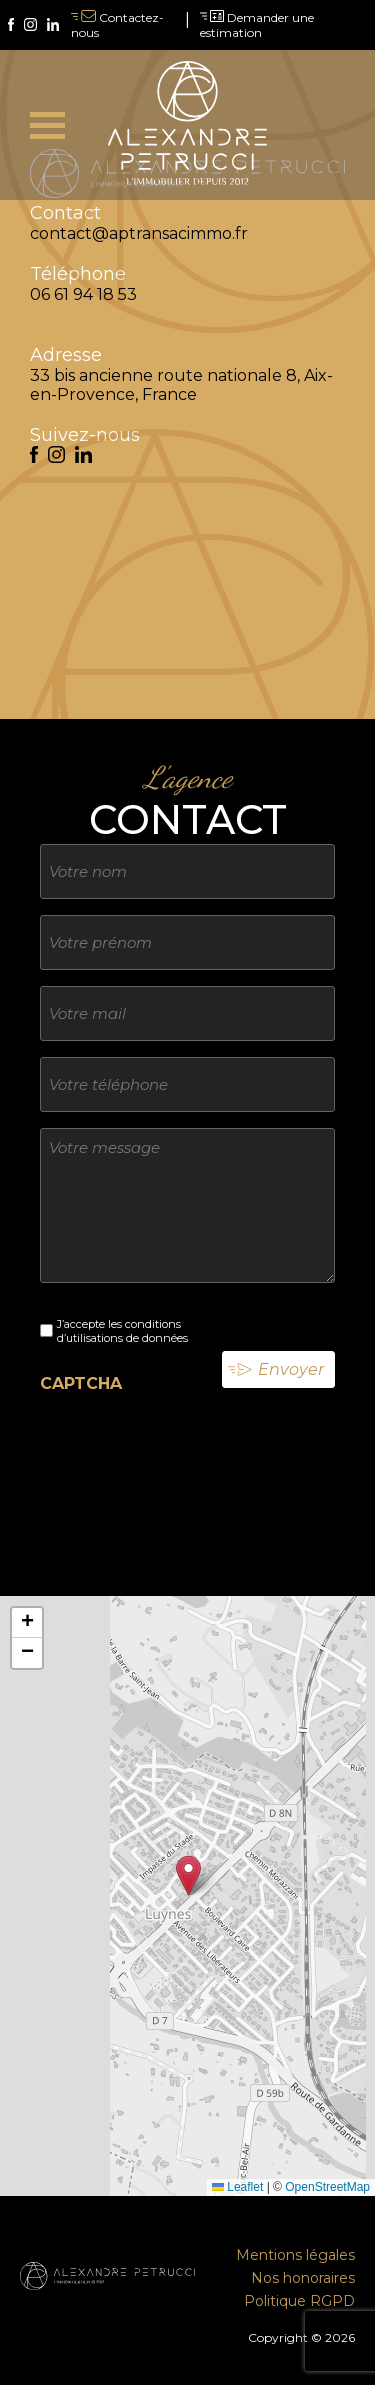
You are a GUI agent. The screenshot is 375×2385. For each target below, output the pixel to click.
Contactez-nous (117, 25)
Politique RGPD (299, 2301)
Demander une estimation (257, 25)
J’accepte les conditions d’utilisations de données (122, 1331)
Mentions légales (295, 2255)
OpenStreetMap (327, 2187)
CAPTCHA (81, 1383)
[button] (188, 1875)
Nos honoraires (303, 2278)
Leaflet (237, 2187)
